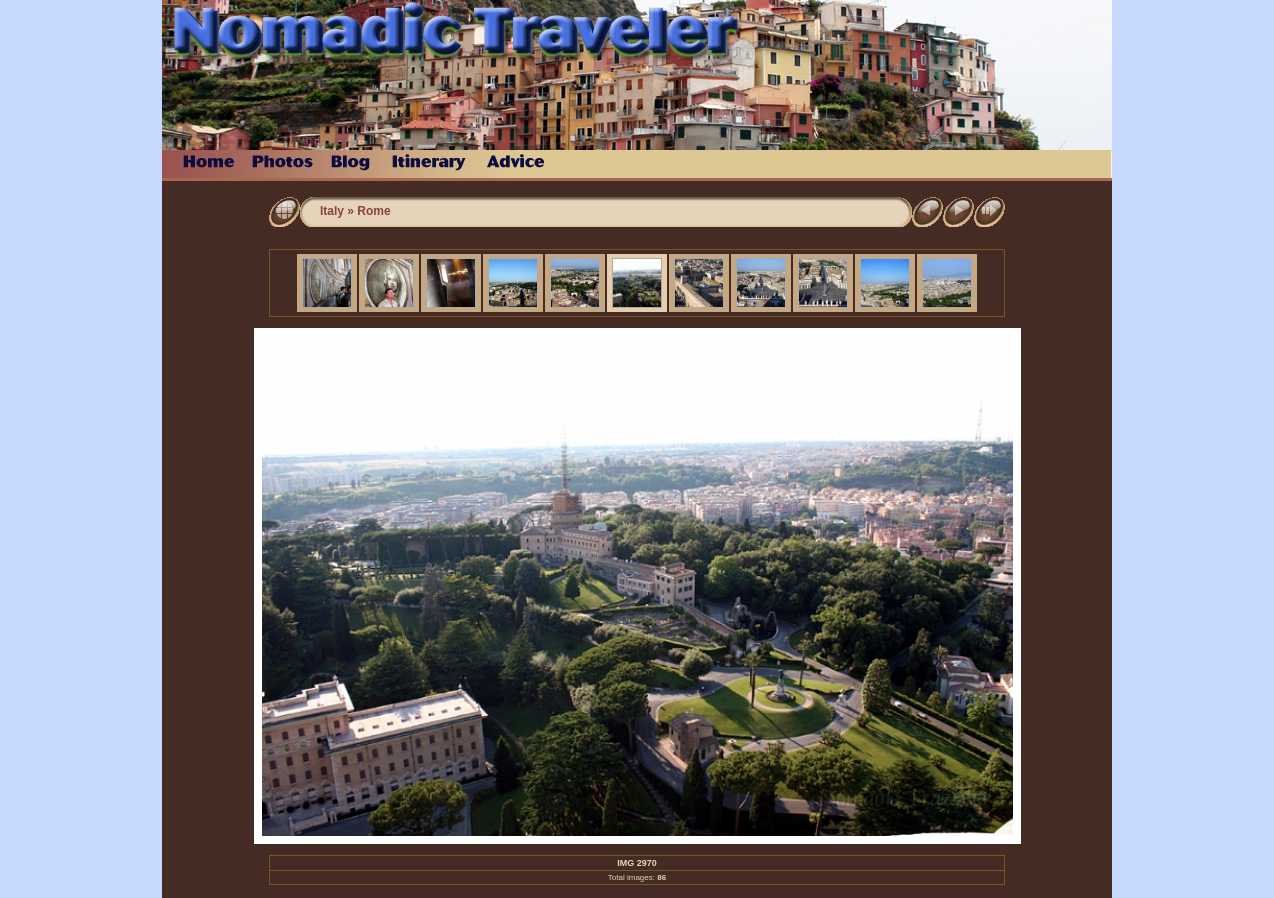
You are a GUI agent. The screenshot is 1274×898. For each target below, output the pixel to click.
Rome (373, 211)
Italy (332, 211)
